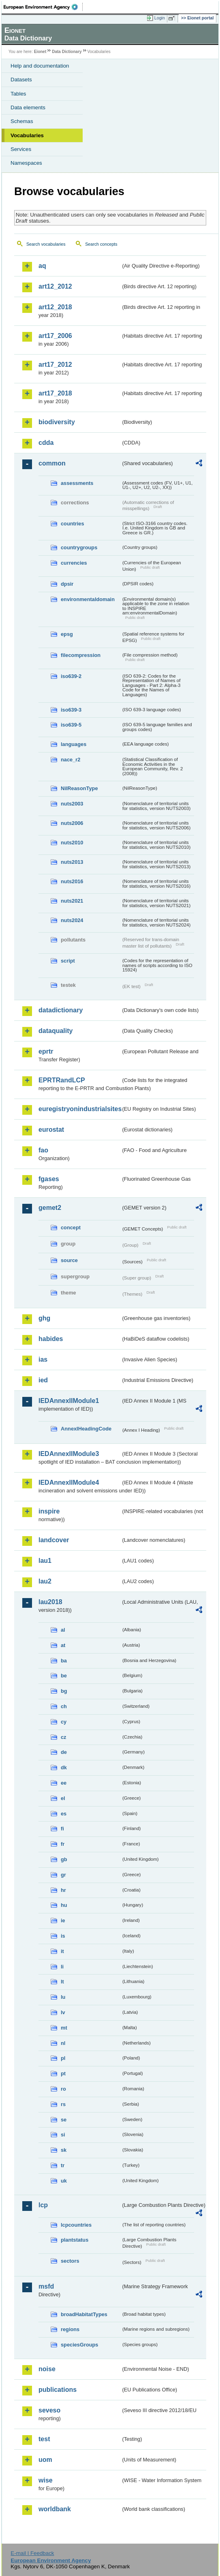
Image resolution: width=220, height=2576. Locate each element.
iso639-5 (71, 725)
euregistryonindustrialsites (79, 1108)
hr (63, 1890)
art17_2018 (55, 393)
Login (159, 17)
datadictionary (60, 1010)
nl (63, 2043)
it (62, 1951)
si (63, 2135)
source (69, 1260)
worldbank (54, 2509)
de (64, 1752)
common (52, 463)
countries (72, 524)
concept (71, 1227)
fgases (48, 1178)
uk (64, 2181)
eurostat (51, 1129)
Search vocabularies (46, 244)
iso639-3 (71, 710)
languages (73, 744)
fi (62, 1829)
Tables (18, 94)
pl (63, 2058)
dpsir (67, 584)
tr (62, 2165)
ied (43, 1380)
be (64, 1676)
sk (63, 2150)
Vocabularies (27, 135)
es (63, 1814)
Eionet (40, 51)
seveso (49, 2410)
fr (62, 1844)
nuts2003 (72, 804)
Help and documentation (40, 66)
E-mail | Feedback (32, 2553)
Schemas (22, 121)
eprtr (45, 1051)
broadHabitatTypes (84, 2314)
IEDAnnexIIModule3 (68, 1453)
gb (64, 1859)
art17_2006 (55, 335)
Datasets (21, 80)
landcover (53, 1540)
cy (63, 1722)
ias (42, 1359)
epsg (67, 634)
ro (63, 2089)
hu (64, 1905)
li (62, 1967)
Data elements (28, 107)
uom (45, 2459)
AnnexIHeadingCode (86, 1429)
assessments (77, 483)
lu (63, 1997)
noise (47, 2369)
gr (63, 1875)
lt (62, 1982)
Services (21, 149)
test (44, 2439)
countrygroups (79, 547)
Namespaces (26, 163)
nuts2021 (72, 901)
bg (64, 1691)
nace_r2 (70, 760)
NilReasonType (79, 788)
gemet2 (49, 1207)
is (63, 1936)
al (63, 1630)
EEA (43, 7)
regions (70, 2329)
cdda (45, 442)
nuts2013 (72, 862)
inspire (49, 1511)
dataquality (55, 1030)
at (63, 1645)
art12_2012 (55, 286)
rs (63, 2104)
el (63, 1798)
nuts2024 (72, 920)
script (68, 961)
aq (42, 265)
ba (64, 1661)
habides (50, 1338)
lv (63, 2012)
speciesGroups (79, 2345)
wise (45, 2480)
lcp (43, 2205)
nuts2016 (72, 881)
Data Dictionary (66, 51)
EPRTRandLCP (61, 1080)
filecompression (80, 655)
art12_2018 (55, 307)
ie (63, 1920)
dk (64, 1767)
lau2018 (50, 1601)
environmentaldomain (88, 599)
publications (57, 2389)
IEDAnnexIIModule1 (68, 1400)
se (63, 2120)
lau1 (44, 1560)
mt (64, 2028)
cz (63, 1737)
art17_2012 (55, 364)
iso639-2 (71, 676)
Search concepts (101, 244)
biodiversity (56, 422)
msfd (46, 2286)
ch (64, 1706)
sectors (70, 2261)
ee (63, 1783)
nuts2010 (72, 843)
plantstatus (74, 2240)
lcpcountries (76, 2225)
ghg (44, 1318)
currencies (74, 563)
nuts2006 (72, 823)
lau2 (44, 1581)
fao (43, 1150)
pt (63, 2073)
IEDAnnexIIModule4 (68, 1482)
